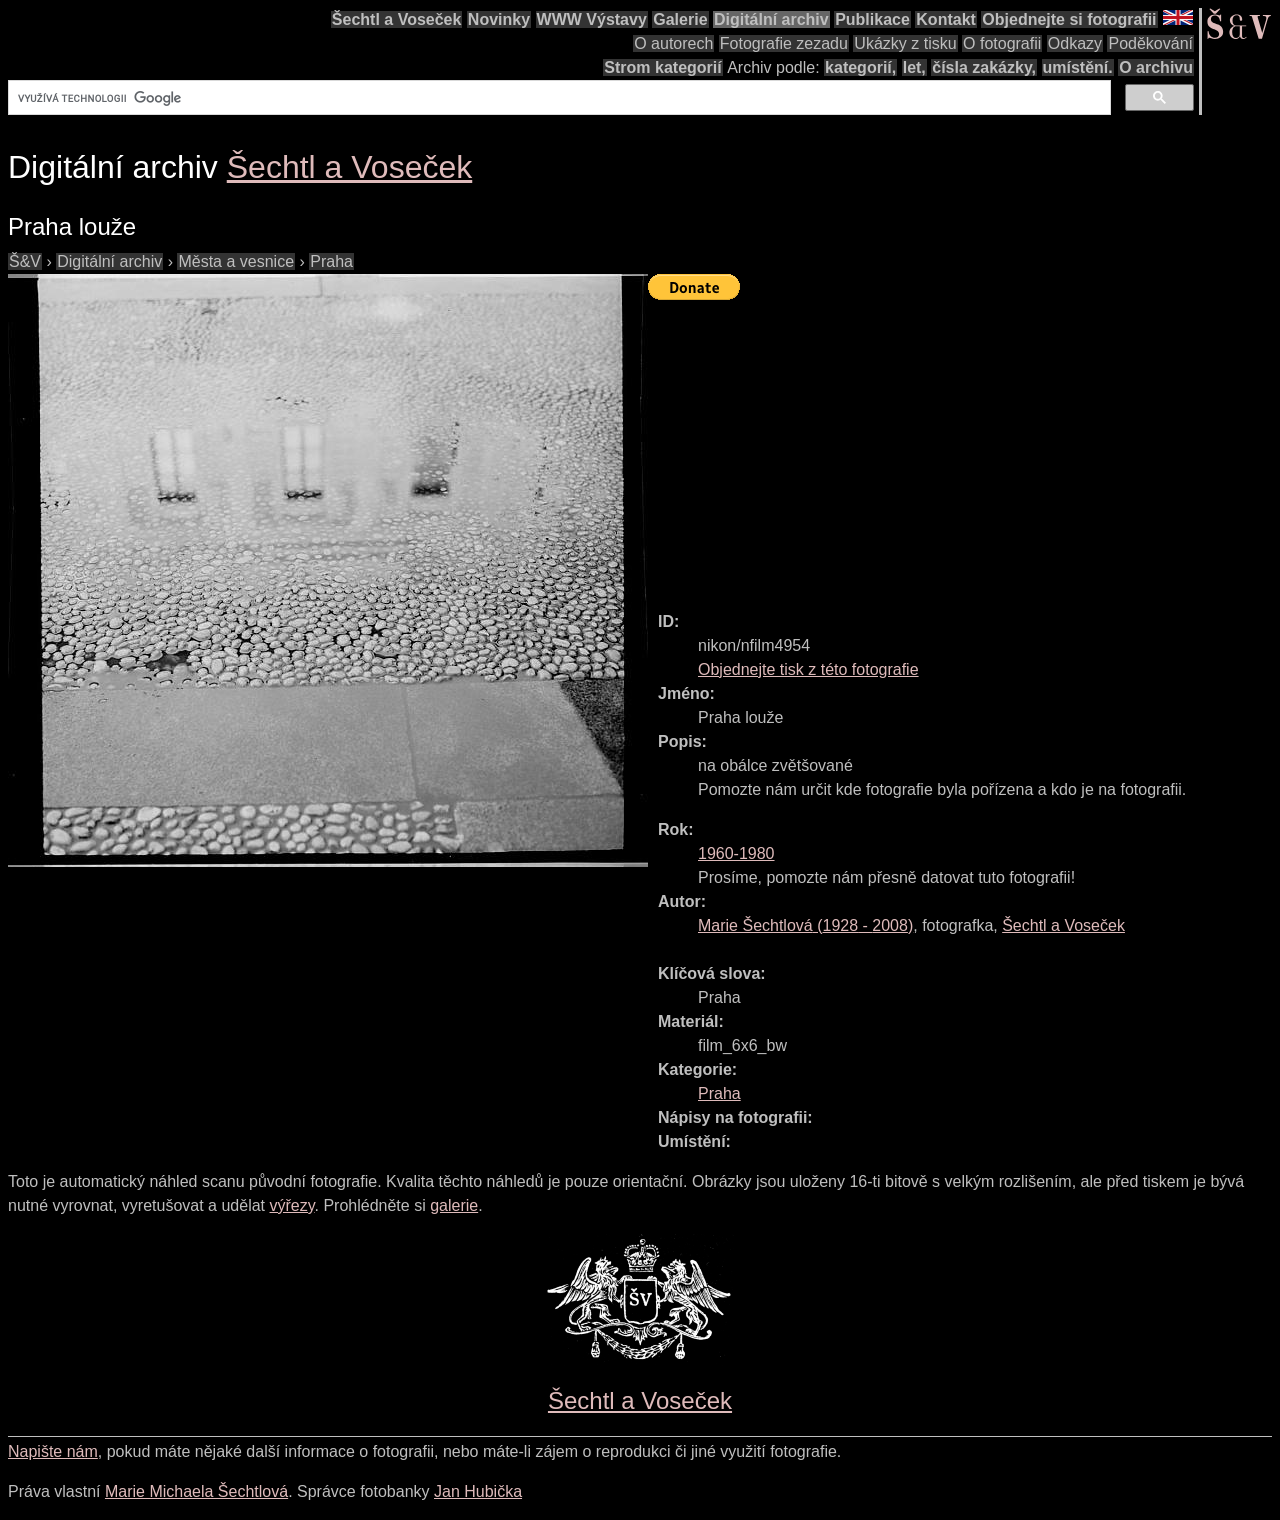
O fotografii (1002, 43)
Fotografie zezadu (784, 43)
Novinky (499, 19)
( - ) (805, 925)
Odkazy (1075, 43)
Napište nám (53, 1451)
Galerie (680, 19)
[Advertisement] (964, 447)
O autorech (673, 43)
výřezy (291, 1205)
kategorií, (860, 67)
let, (914, 67)
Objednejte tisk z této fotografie (808, 669)
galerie (454, 1205)
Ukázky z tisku (905, 43)
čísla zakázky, (984, 67)
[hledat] (557, 98)
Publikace (872, 19)
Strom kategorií (662, 67)
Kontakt (946, 19)
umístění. (1078, 67)
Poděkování (1150, 43)
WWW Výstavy (592, 19)
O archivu (1156, 67)
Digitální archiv (771, 19)
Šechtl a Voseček (397, 19)
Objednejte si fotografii (1069, 19)
